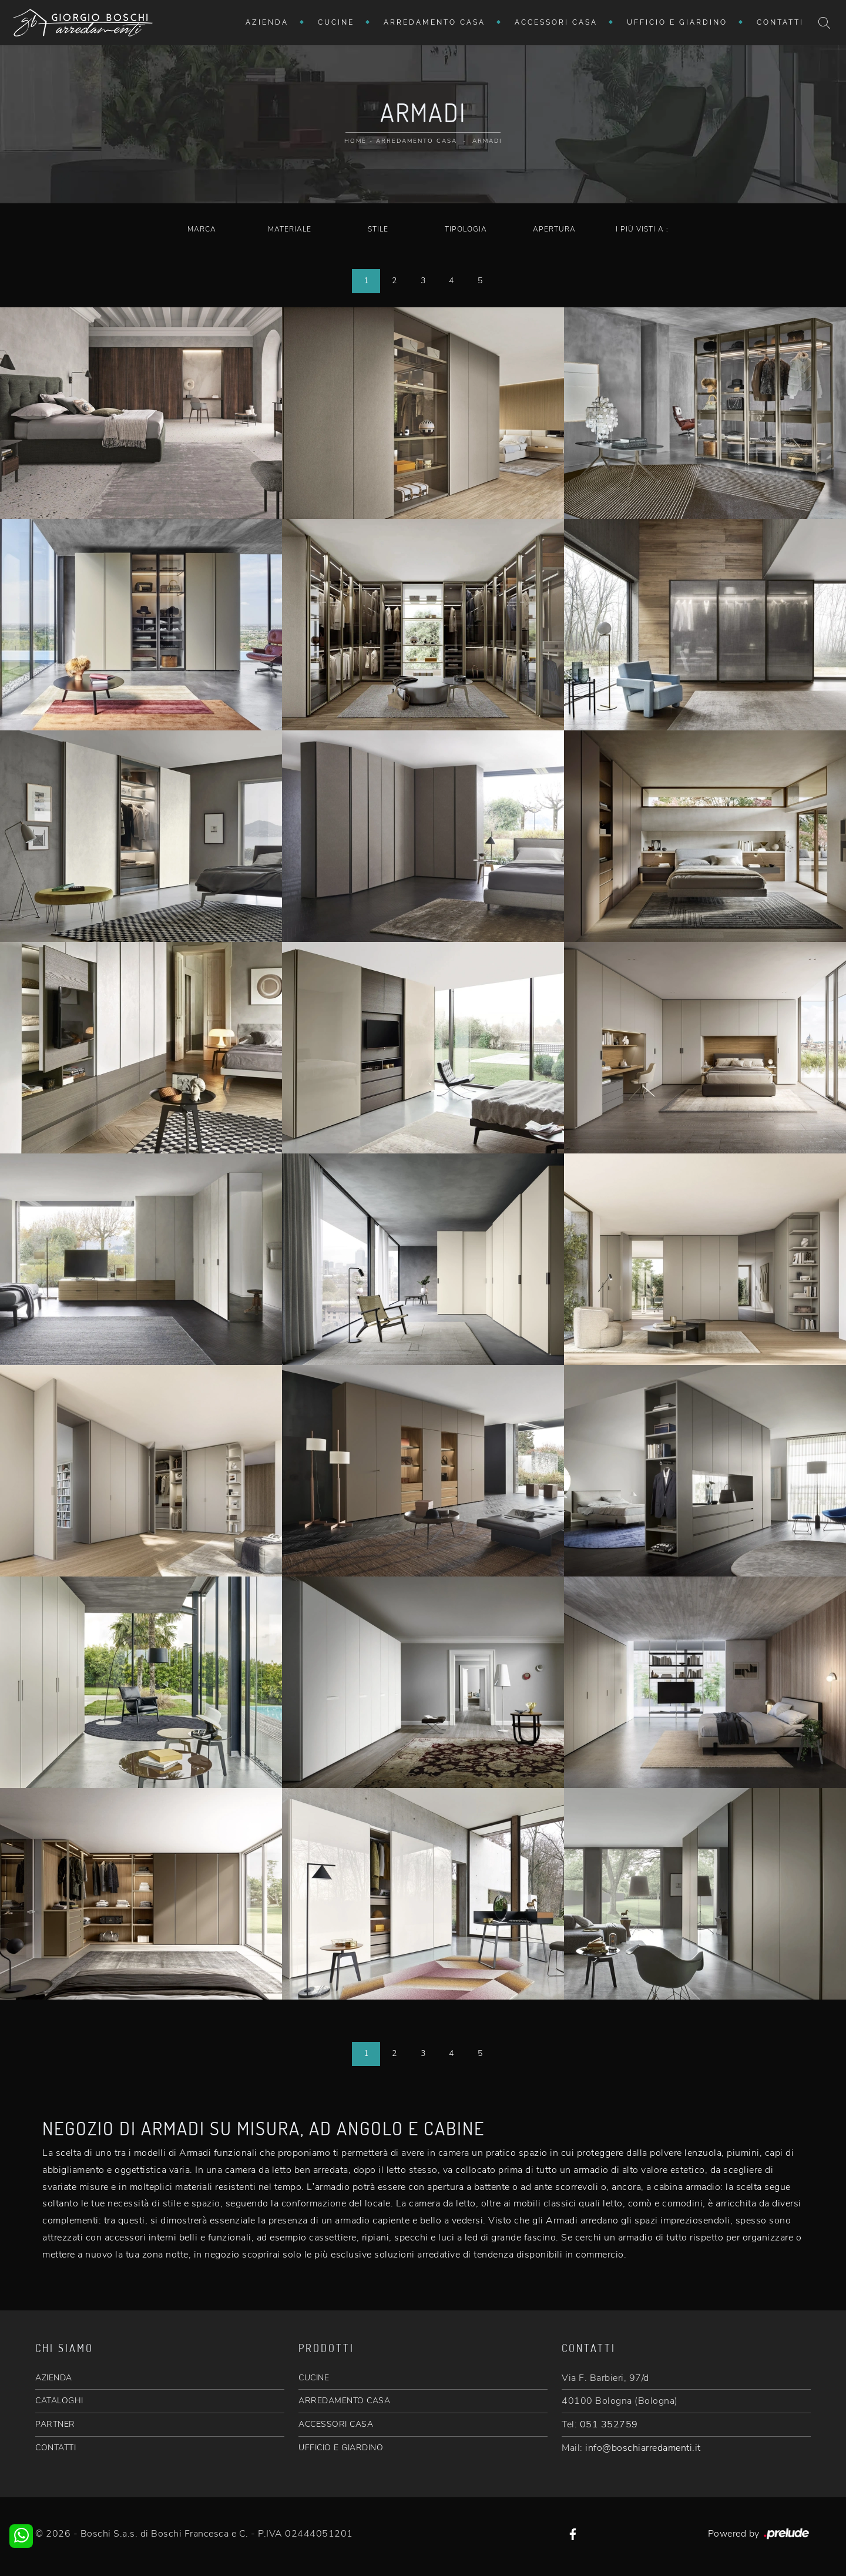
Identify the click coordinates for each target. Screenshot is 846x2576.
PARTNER (55, 2424)
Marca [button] (201, 229)
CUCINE (313, 2377)
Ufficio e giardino (677, 22)
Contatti (780, 22)
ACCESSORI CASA (335, 2424)
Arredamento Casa (434, 22)
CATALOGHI (59, 2400)
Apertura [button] (554, 229)
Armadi (487, 141)
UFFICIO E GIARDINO (340, 2447)
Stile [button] (378, 229)
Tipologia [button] (466, 229)
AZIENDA (53, 2377)
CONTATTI (55, 2447)
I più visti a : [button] (642, 229)
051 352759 (609, 2424)
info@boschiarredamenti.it (643, 2447)
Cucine (336, 22)
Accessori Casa (556, 22)
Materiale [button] (289, 229)
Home (355, 141)
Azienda (267, 22)
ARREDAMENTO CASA (344, 2400)
